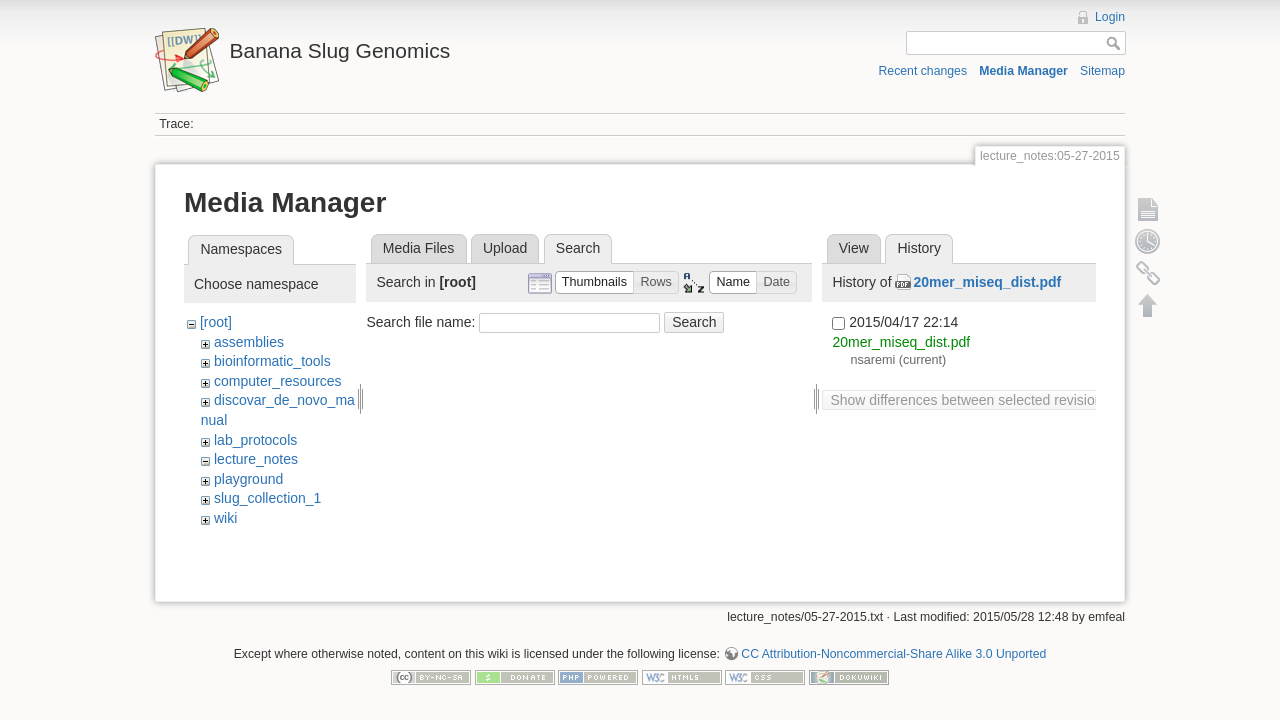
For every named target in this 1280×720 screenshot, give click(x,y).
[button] (595, 282)
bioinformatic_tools (272, 361)
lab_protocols (255, 440)
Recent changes (923, 71)
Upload (505, 248)
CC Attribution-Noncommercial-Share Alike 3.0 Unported (893, 647)
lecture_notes (256, 459)
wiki (225, 518)
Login (1110, 17)
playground (248, 479)
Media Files (419, 248)
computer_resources (278, 381)
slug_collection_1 (267, 498)
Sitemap (1102, 71)
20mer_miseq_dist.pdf (987, 282)
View (854, 248)
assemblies (249, 342)
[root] (216, 322)
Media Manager (1023, 71)
